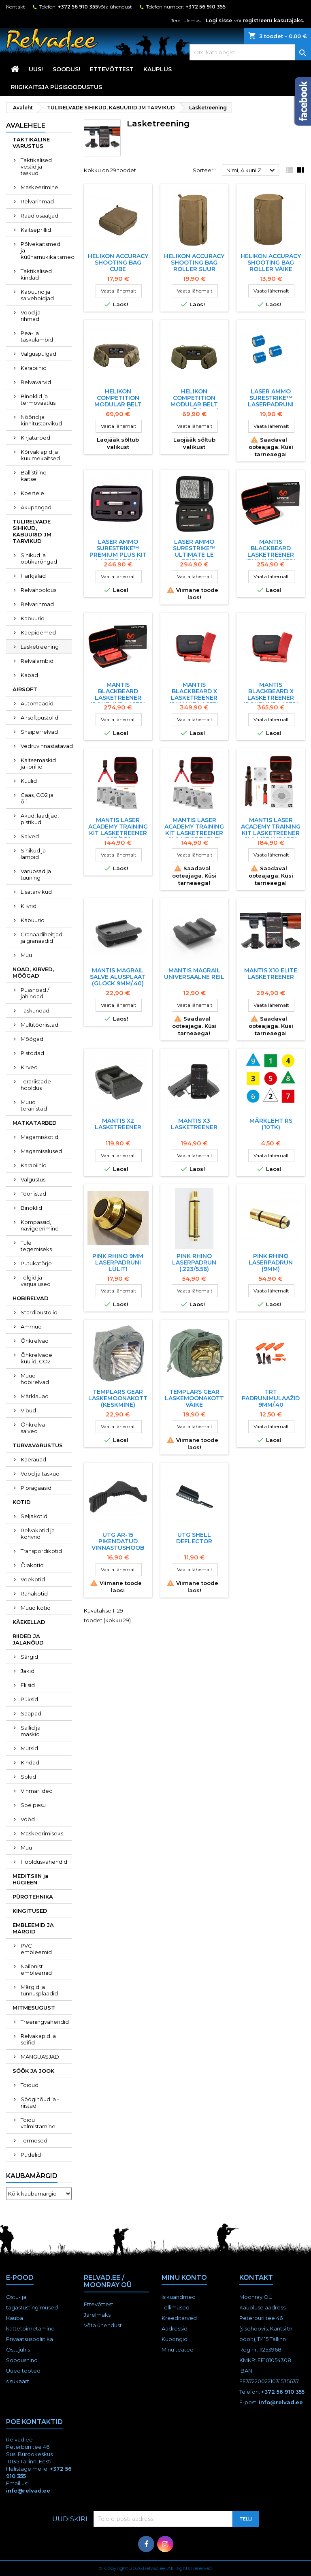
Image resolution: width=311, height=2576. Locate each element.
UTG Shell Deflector (194, 1538)
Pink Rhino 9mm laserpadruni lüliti (117, 1262)
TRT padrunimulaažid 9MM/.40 (271, 1398)
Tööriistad (33, 1193)
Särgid (29, 1656)
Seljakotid (34, 1516)
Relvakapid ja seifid (38, 2039)
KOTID (22, 1502)
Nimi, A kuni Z (251, 170)
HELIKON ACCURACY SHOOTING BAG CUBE (118, 262)
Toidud (29, 2085)
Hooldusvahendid (44, 1861)
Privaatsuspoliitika (29, 2339)
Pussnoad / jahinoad (35, 993)
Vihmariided (37, 1791)
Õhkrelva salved (33, 1427)
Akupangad (36, 507)
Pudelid (31, 2154)
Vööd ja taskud (40, 1473)
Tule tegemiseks (36, 1245)
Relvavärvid (36, 382)
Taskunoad (35, 1010)
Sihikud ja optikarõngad (39, 558)
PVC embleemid (36, 1948)
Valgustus (33, 1179)
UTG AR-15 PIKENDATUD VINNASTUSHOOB (118, 1541)
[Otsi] (250, 52)
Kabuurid (33, 618)
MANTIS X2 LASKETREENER (118, 1124)
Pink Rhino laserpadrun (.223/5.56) (194, 1262)
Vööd (28, 1819)
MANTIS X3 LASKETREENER (194, 1124)
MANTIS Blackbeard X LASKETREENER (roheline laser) (270, 694)
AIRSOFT (25, 689)
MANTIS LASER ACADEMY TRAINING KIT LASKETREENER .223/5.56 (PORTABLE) (118, 833)
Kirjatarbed (35, 437)
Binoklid (31, 1208)
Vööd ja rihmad (30, 315)
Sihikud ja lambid (33, 853)
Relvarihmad (37, 201)
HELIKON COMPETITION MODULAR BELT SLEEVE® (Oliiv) (194, 401)
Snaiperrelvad (39, 731)
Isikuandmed (179, 2297)
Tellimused (176, 2307)
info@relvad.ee (281, 2402)
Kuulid (29, 780)
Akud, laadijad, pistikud (40, 818)
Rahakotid (34, 1593)
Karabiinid (34, 368)
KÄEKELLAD (29, 1622)
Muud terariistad (34, 1105)
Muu (26, 955)
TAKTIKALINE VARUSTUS (31, 142)
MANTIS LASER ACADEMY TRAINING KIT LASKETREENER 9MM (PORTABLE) (194, 829)
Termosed (34, 2140)
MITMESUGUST (34, 2007)
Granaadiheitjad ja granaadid (41, 937)
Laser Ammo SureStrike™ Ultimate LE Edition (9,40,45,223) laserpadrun (194, 558)
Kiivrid (28, 906)
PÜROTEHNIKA (33, 1896)
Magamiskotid (39, 1137)
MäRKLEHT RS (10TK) (270, 1124)
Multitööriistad (39, 1024)
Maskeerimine (39, 187)
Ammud (31, 1326)
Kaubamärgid (32, 2176)
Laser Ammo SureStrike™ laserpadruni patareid (271, 401)
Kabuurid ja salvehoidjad (37, 294)
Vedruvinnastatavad (46, 746)
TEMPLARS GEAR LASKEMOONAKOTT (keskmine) (117, 1398)
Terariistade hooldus (36, 1084)
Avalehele (25, 125)
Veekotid (33, 1579)
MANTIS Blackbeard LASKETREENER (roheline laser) (117, 694)
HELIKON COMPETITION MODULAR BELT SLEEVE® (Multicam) (118, 404)
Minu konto (184, 2277)
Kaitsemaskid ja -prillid (38, 763)
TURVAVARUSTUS (38, 1445)
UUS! (36, 69)
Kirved (29, 1067)
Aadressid (174, 2328)
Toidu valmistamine (38, 2123)
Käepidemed (38, 632)
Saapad (31, 1713)
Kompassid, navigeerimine (40, 1225)
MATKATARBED (35, 1122)
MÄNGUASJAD (40, 2056)
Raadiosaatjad (39, 215)
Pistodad (32, 1053)
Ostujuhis (18, 2349)
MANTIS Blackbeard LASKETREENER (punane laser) (271, 551)
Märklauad (35, 1396)
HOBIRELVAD (31, 1298)
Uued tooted (23, 2370)
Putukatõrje (36, 1263)
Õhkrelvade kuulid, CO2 (36, 1358)
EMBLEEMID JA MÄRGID (33, 1928)
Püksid (29, 1699)
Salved (30, 836)
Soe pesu (33, 1805)
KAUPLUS (157, 69)
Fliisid (28, 1685)
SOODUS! (66, 69)
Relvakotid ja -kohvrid (39, 1533)
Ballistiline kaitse (34, 475)
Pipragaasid (36, 1488)
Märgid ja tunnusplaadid (39, 1990)
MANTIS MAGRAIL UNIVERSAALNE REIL (194, 973)
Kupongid (174, 2339)
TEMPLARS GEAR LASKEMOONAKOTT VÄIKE (194, 1398)
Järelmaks (97, 2314)
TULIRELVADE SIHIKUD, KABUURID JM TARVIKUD (32, 531)
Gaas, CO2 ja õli (37, 798)
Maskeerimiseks (42, 1833)
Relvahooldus (38, 590)
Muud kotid (36, 1607)
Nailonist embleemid (36, 1969)
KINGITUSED (30, 1910)
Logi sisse (219, 20)
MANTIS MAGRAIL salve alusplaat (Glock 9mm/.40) (118, 977)
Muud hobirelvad (35, 1378)
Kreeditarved (179, 2318)
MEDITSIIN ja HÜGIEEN (31, 1879)
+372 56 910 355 (78, 7)
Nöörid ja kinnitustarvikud (41, 420)
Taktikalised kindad (36, 274)
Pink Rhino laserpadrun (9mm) (271, 1262)
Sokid (28, 1776)
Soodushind (22, 2360)
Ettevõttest (112, 69)
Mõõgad (32, 1039)
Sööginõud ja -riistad (40, 2102)
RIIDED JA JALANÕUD (28, 1639)
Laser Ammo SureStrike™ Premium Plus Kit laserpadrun (118, 551)
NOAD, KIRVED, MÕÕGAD (33, 972)
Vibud (28, 1410)
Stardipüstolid (39, 1312)
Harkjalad (33, 575)
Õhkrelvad (35, 1340)
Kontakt (15, 7)
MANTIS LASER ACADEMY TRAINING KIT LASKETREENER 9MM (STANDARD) (270, 829)
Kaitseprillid (36, 229)
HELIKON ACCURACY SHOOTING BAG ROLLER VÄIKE (271, 262)
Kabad (29, 675)
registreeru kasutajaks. (273, 20)
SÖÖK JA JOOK (33, 2071)
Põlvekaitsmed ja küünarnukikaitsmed (46, 250)
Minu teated (178, 2349)
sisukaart (17, 2381)
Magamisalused (41, 1151)
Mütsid (29, 1748)
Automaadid (37, 703)
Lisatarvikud (36, 892)
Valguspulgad (38, 353)
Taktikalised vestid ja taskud (36, 166)
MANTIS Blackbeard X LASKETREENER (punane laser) (194, 694)
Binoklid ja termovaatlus (38, 399)
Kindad (30, 1762)
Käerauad (33, 1459)
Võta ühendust (115, 7)
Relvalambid (37, 661)
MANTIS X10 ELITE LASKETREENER (270, 973)
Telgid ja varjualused (36, 1280)
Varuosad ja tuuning (36, 874)
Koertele (32, 493)
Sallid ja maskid (30, 1730)
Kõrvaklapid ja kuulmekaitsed (40, 455)
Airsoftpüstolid (39, 717)
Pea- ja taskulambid (37, 336)
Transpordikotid (41, 1551)
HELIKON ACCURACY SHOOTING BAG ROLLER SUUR (194, 262)
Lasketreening (40, 646)
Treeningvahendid (45, 2022)
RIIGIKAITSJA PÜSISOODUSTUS (56, 87)
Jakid (27, 1671)
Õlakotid (32, 1565)
